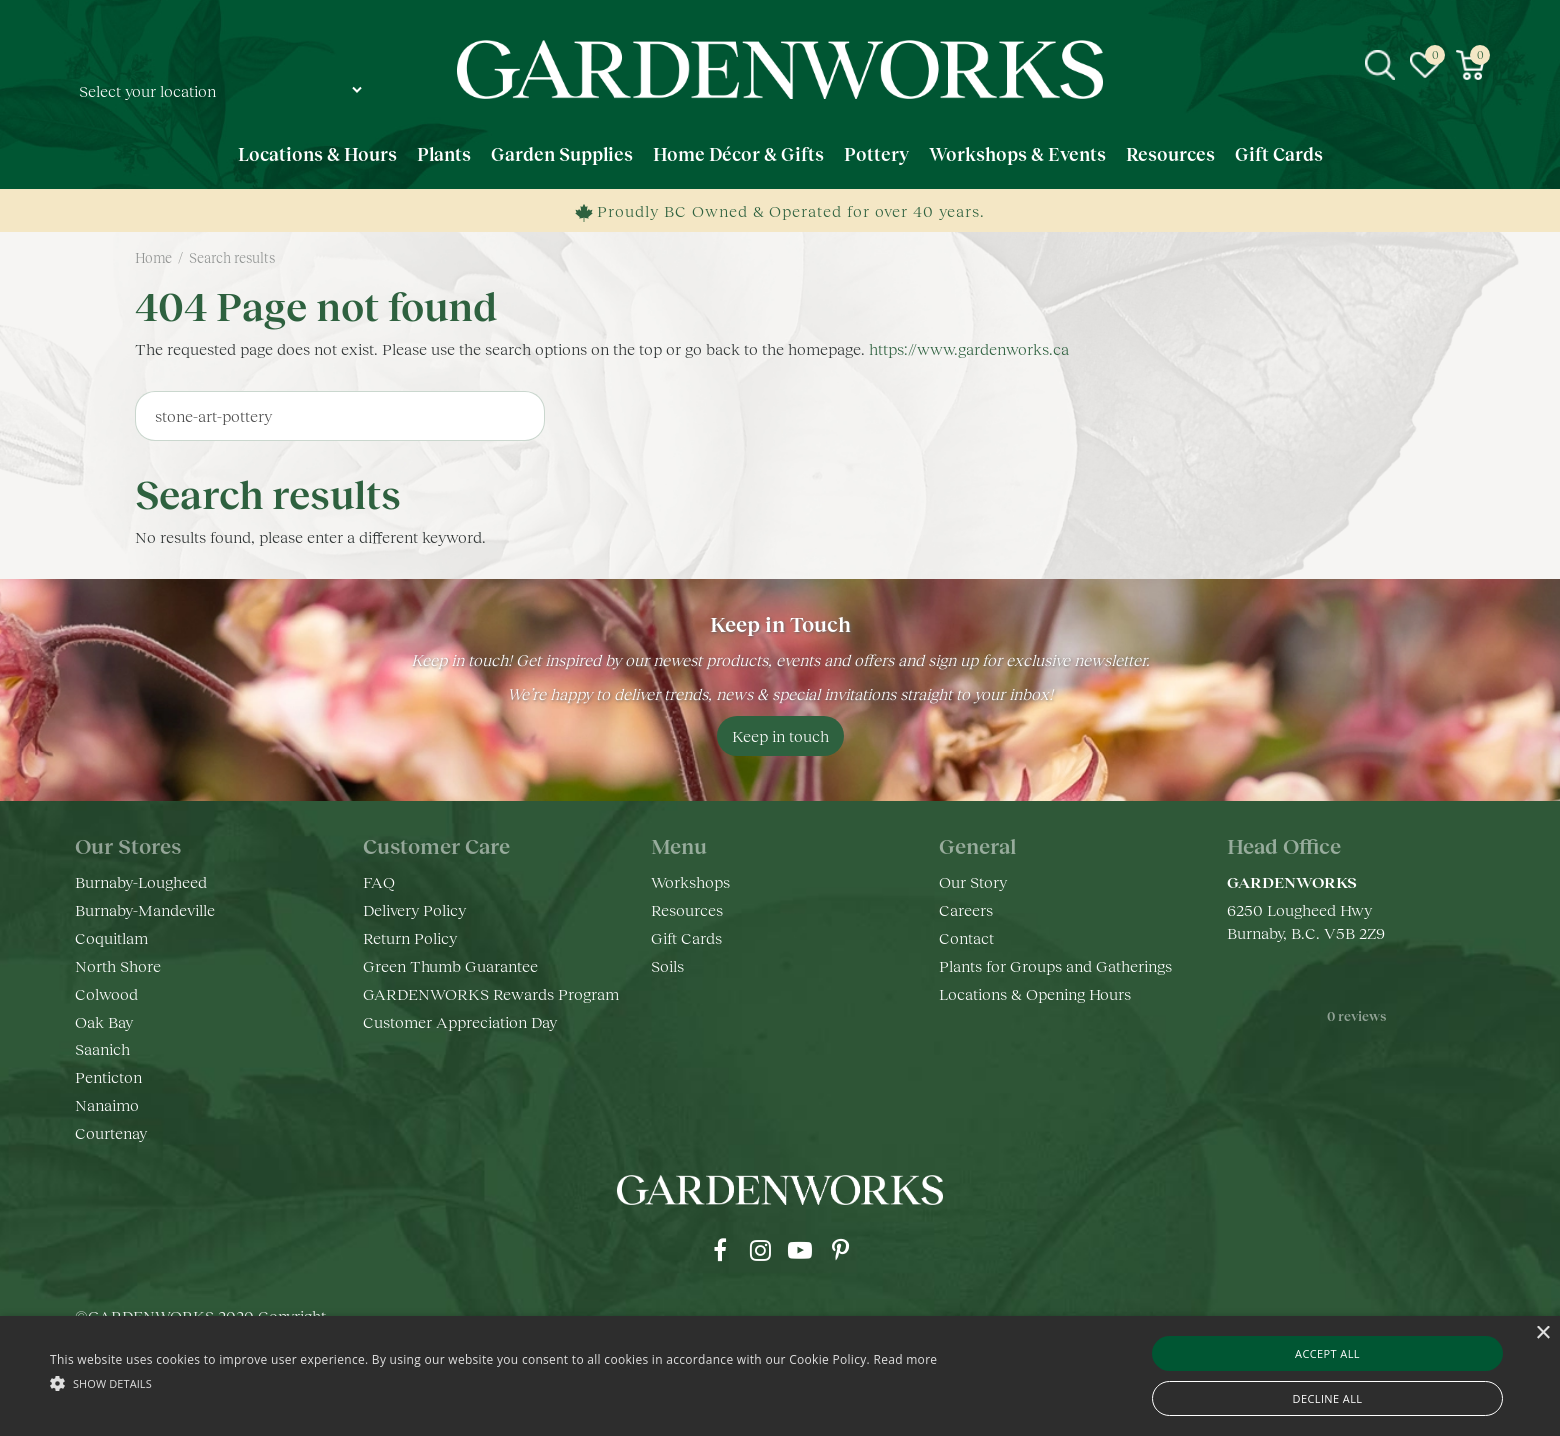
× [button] (1542, 1333)
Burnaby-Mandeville (145, 909)
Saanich (102, 1048)
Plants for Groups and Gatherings (1055, 965)
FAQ (379, 881)
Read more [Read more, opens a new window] (905, 1359)
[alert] (780, 1376)
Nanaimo (107, 1104)
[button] (493, 1382)
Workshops (690, 881)
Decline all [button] (1328, 1398)
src (1380, 65)
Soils (667, 965)
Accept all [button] (1327, 1353)
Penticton (108, 1076)
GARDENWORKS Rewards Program (491, 993)
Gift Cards (686, 937)
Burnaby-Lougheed (141, 881)
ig (760, 1250)
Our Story (973, 881)
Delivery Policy (414, 909)
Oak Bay (104, 1021)
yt (800, 1250)
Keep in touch (780, 735)
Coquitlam (111, 937)
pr (840, 1250)
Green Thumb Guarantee (450, 965)
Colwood (106, 993)
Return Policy (410, 937)
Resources (687, 909)
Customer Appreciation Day (460, 1021)
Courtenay (111, 1132)
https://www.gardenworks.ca (969, 348)
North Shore (118, 965)
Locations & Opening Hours (1035, 993)
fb (720, 1250)
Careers (966, 909)
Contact (966, 937)
